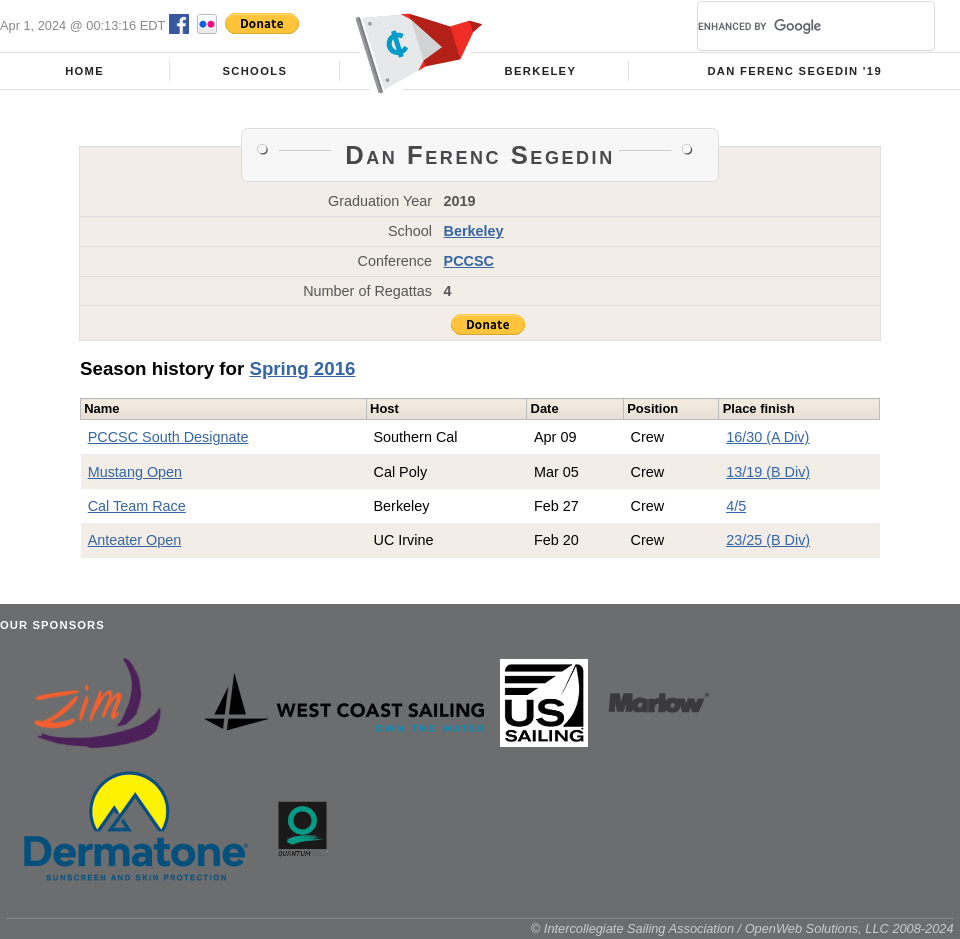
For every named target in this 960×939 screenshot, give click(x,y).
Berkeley (541, 71)
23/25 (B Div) (768, 540)
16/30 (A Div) (767, 437)
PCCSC (469, 261)
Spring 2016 (302, 368)
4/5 (736, 506)
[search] (792, 26)
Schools (254, 71)
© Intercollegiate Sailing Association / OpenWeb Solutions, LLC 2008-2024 (742, 928)
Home (84, 71)
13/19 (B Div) (768, 472)
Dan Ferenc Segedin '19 (794, 71)
